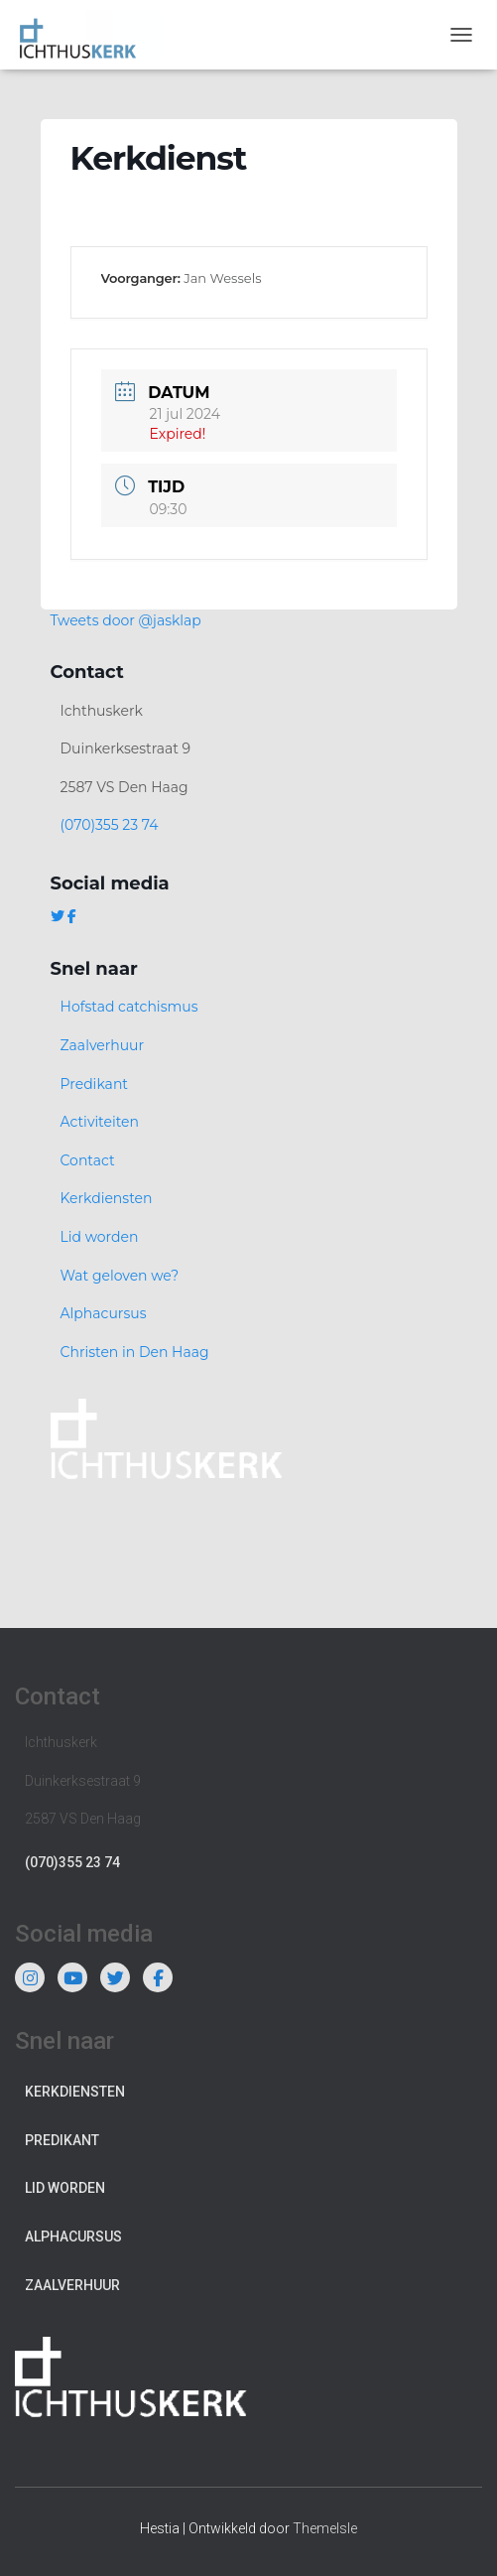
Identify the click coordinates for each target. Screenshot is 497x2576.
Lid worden (100, 1237)
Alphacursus (104, 1313)
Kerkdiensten (107, 1198)
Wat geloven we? (120, 1276)
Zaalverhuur (103, 1045)
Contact (88, 1160)
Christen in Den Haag (135, 1352)
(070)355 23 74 (110, 825)
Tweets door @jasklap (126, 620)
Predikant (95, 1084)
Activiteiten (100, 1122)
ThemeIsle (325, 2528)
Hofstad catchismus (129, 1007)
